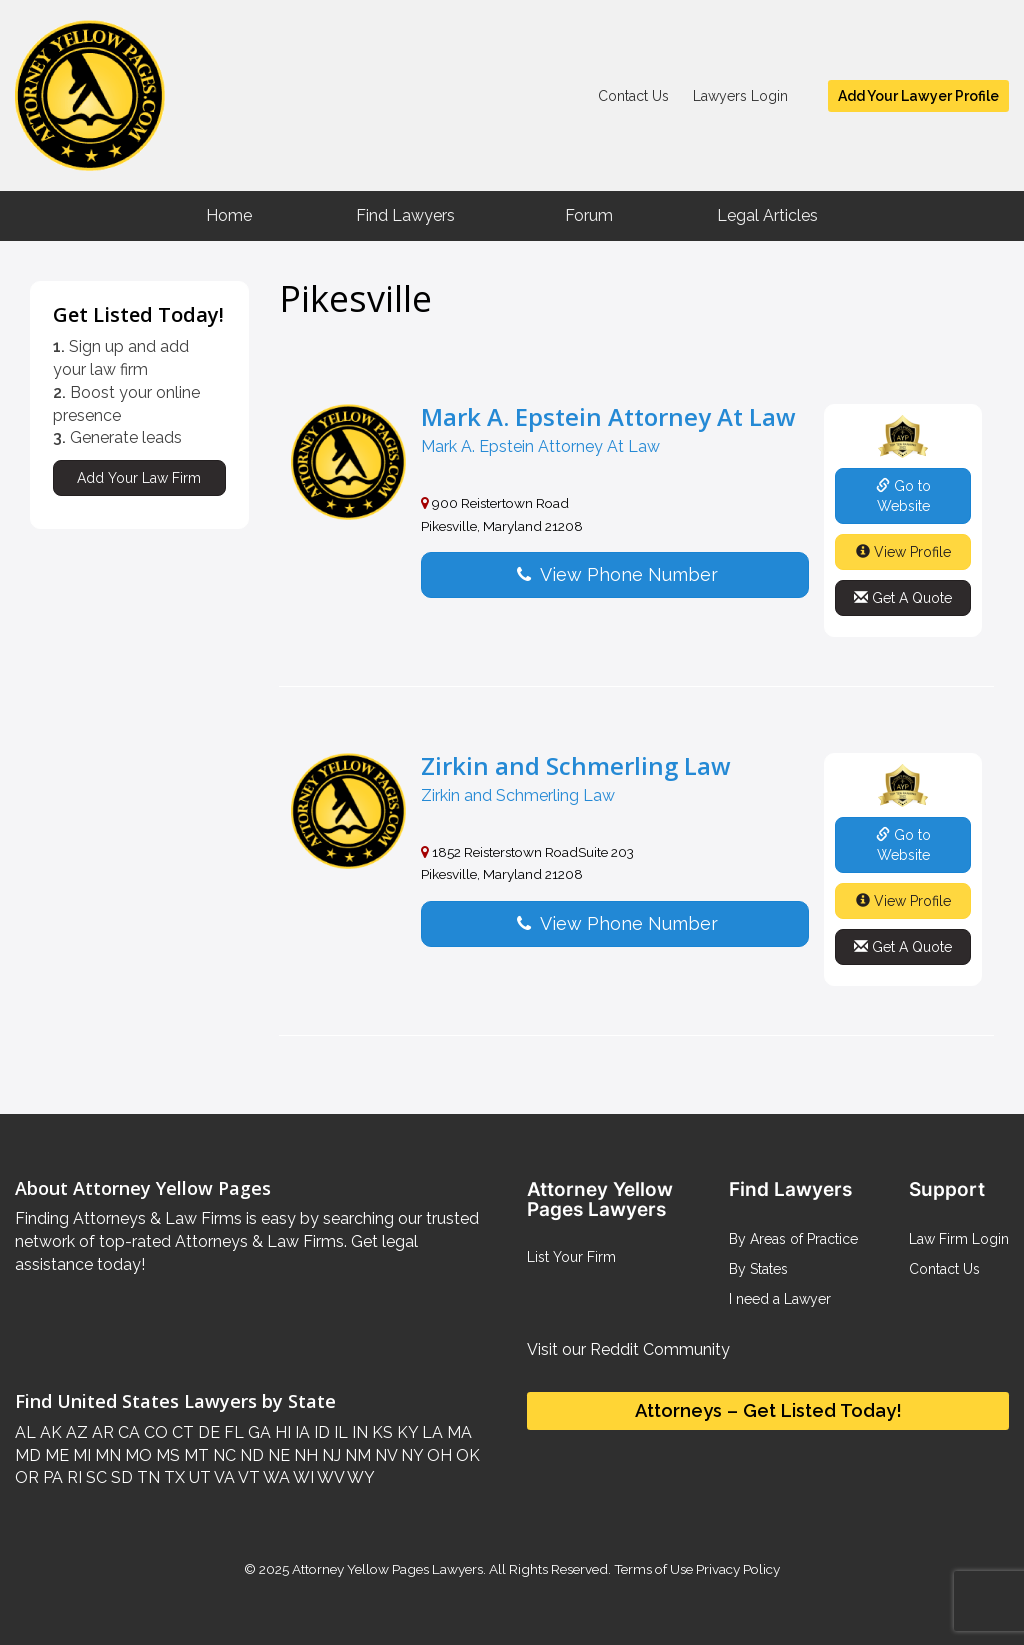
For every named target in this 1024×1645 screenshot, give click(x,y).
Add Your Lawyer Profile (918, 96)
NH (304, 1455)
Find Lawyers (405, 215)
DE (207, 1432)
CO (154, 1432)
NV (384, 1455)
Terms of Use (653, 1569)
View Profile (903, 552)
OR (27, 1477)
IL (339, 1432)
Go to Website (903, 496)
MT (194, 1455)
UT (198, 1477)
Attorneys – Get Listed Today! (768, 1410)
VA (223, 1477)
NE (277, 1455)
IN (358, 1432)
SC (94, 1477)
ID (320, 1432)
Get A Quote (903, 598)
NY (410, 1455)
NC (222, 1455)
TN (146, 1477)
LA (430, 1432)
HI (281, 1432)
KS (380, 1432)
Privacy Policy (736, 1569)
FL (232, 1432)
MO (136, 1455)
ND (250, 1455)
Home (229, 215)
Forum (589, 215)
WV (329, 1477)
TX (172, 1477)
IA (300, 1432)
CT (181, 1432)
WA (275, 1477)
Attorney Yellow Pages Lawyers (387, 1569)
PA (51, 1477)
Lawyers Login (740, 96)
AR (101, 1432)
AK (49, 1432)
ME (55, 1455)
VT (247, 1477)
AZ (75, 1432)
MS (166, 1455)
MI (80, 1455)
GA (257, 1432)
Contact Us (633, 96)
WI (302, 1477)
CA (127, 1432)
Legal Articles (767, 215)
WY (359, 1477)
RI (72, 1477)
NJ (329, 1455)
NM (356, 1455)
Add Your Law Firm (139, 478)
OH (437, 1455)
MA (457, 1432)
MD (28, 1455)
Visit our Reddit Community (628, 1349)
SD (120, 1477)
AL (25, 1432)
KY (405, 1432)
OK (466, 1455)
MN (106, 1455)
